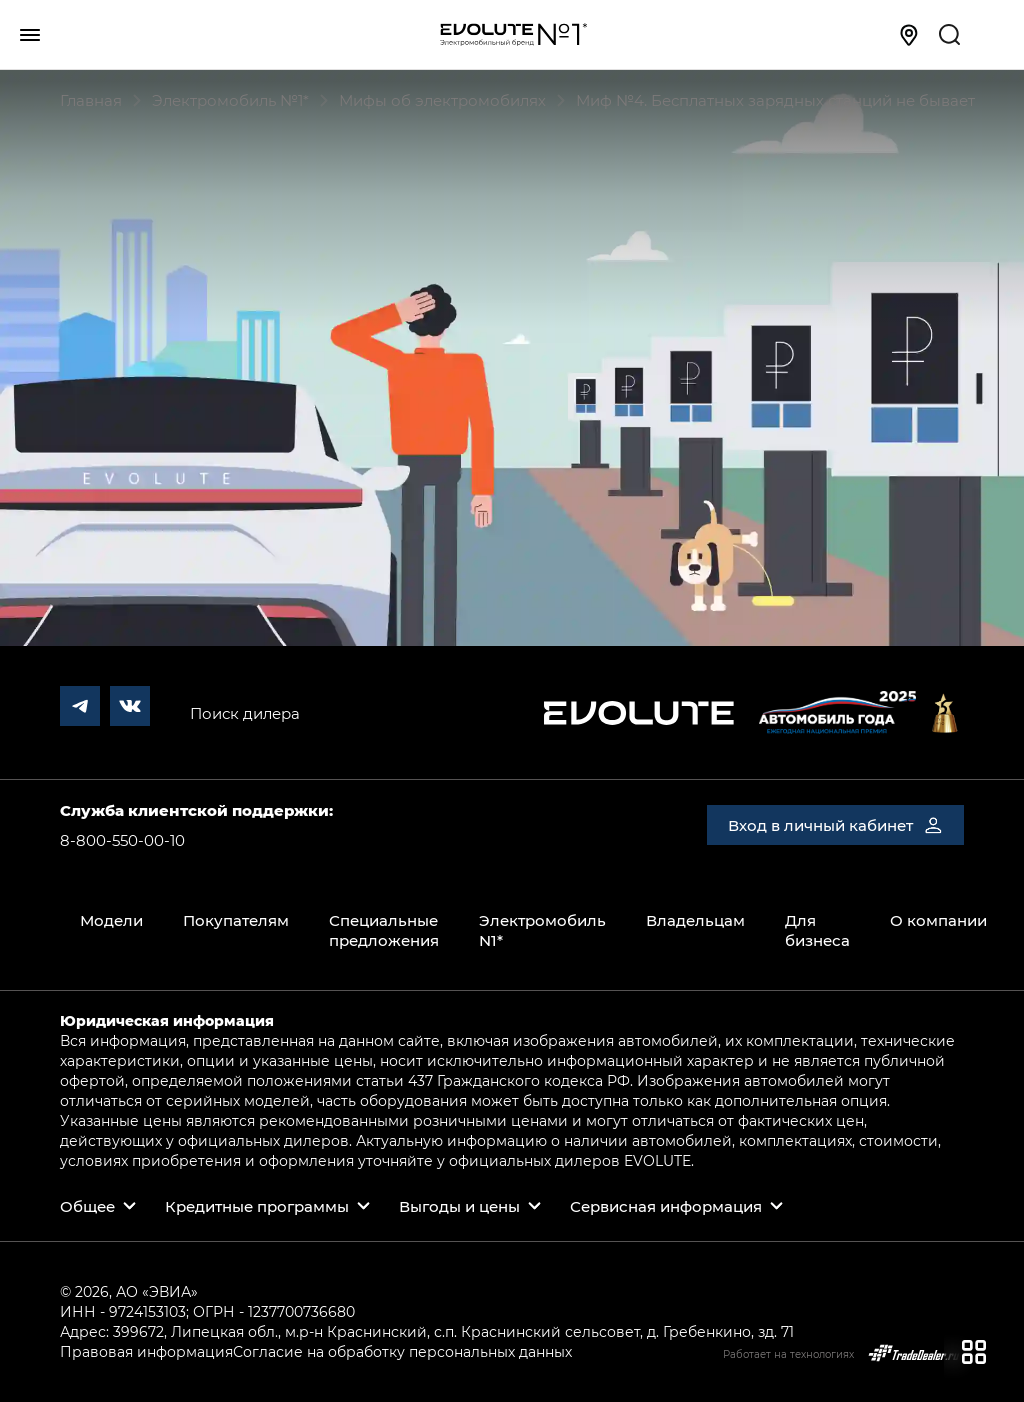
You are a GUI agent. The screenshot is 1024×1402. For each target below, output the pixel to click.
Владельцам (695, 920)
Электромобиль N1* (542, 930)
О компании (938, 920)
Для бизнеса (817, 930)
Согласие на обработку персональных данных (402, 1351)
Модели (111, 920)
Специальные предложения (384, 930)
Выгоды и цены (459, 1206)
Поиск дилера (245, 713)
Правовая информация (146, 1351)
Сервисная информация (666, 1206)
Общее (87, 1206)
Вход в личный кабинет (835, 825)
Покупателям (236, 920)
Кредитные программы (257, 1206)
